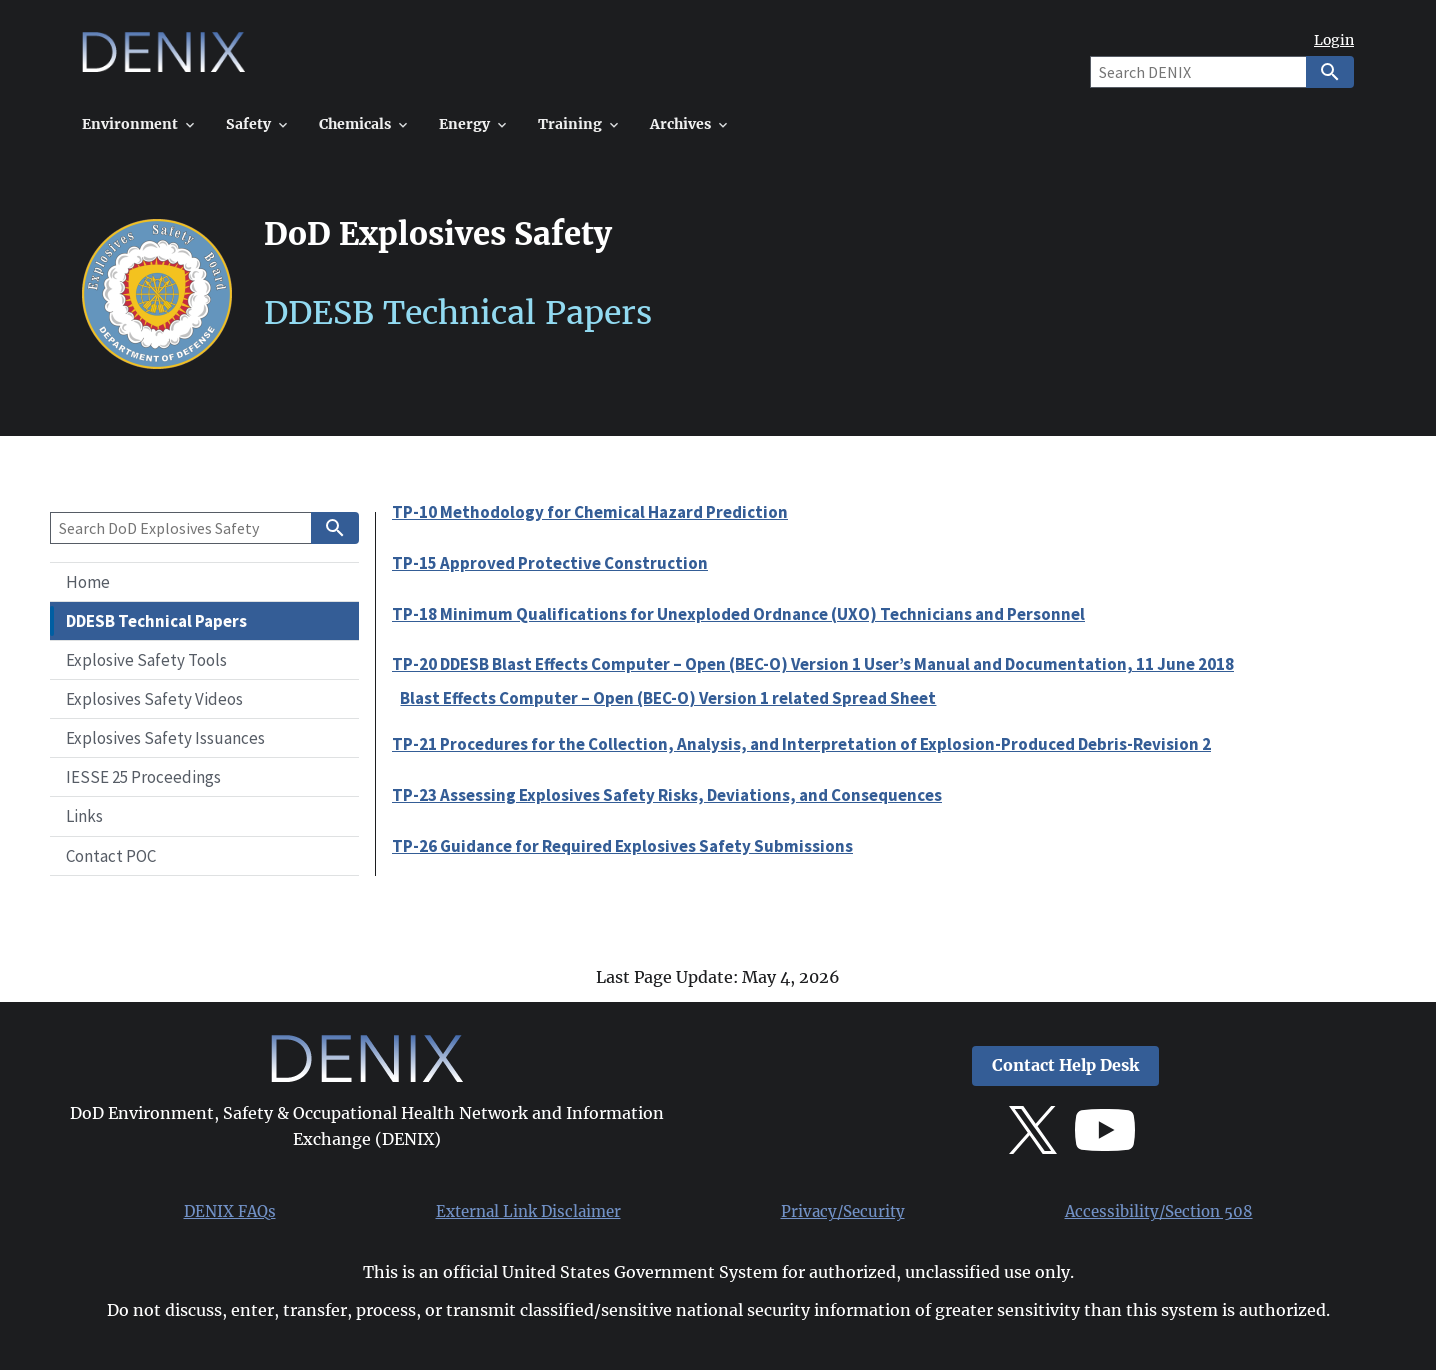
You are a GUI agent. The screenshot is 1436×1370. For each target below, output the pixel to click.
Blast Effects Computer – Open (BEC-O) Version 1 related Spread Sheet (668, 698)
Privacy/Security (843, 1212)
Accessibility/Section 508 (1159, 1212)
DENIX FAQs (230, 1212)
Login (1334, 40)
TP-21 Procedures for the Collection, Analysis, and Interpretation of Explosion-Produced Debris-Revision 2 (801, 744)
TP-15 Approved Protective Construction (550, 563)
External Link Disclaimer (528, 1212)
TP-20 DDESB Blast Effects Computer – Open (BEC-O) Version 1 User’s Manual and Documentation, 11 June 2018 (813, 664)
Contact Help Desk (1065, 1065)
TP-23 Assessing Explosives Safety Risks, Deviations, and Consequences (667, 795)
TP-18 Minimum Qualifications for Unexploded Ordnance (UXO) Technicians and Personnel (738, 614)
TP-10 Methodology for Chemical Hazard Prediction (590, 512)
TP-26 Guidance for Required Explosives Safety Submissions (622, 846)
